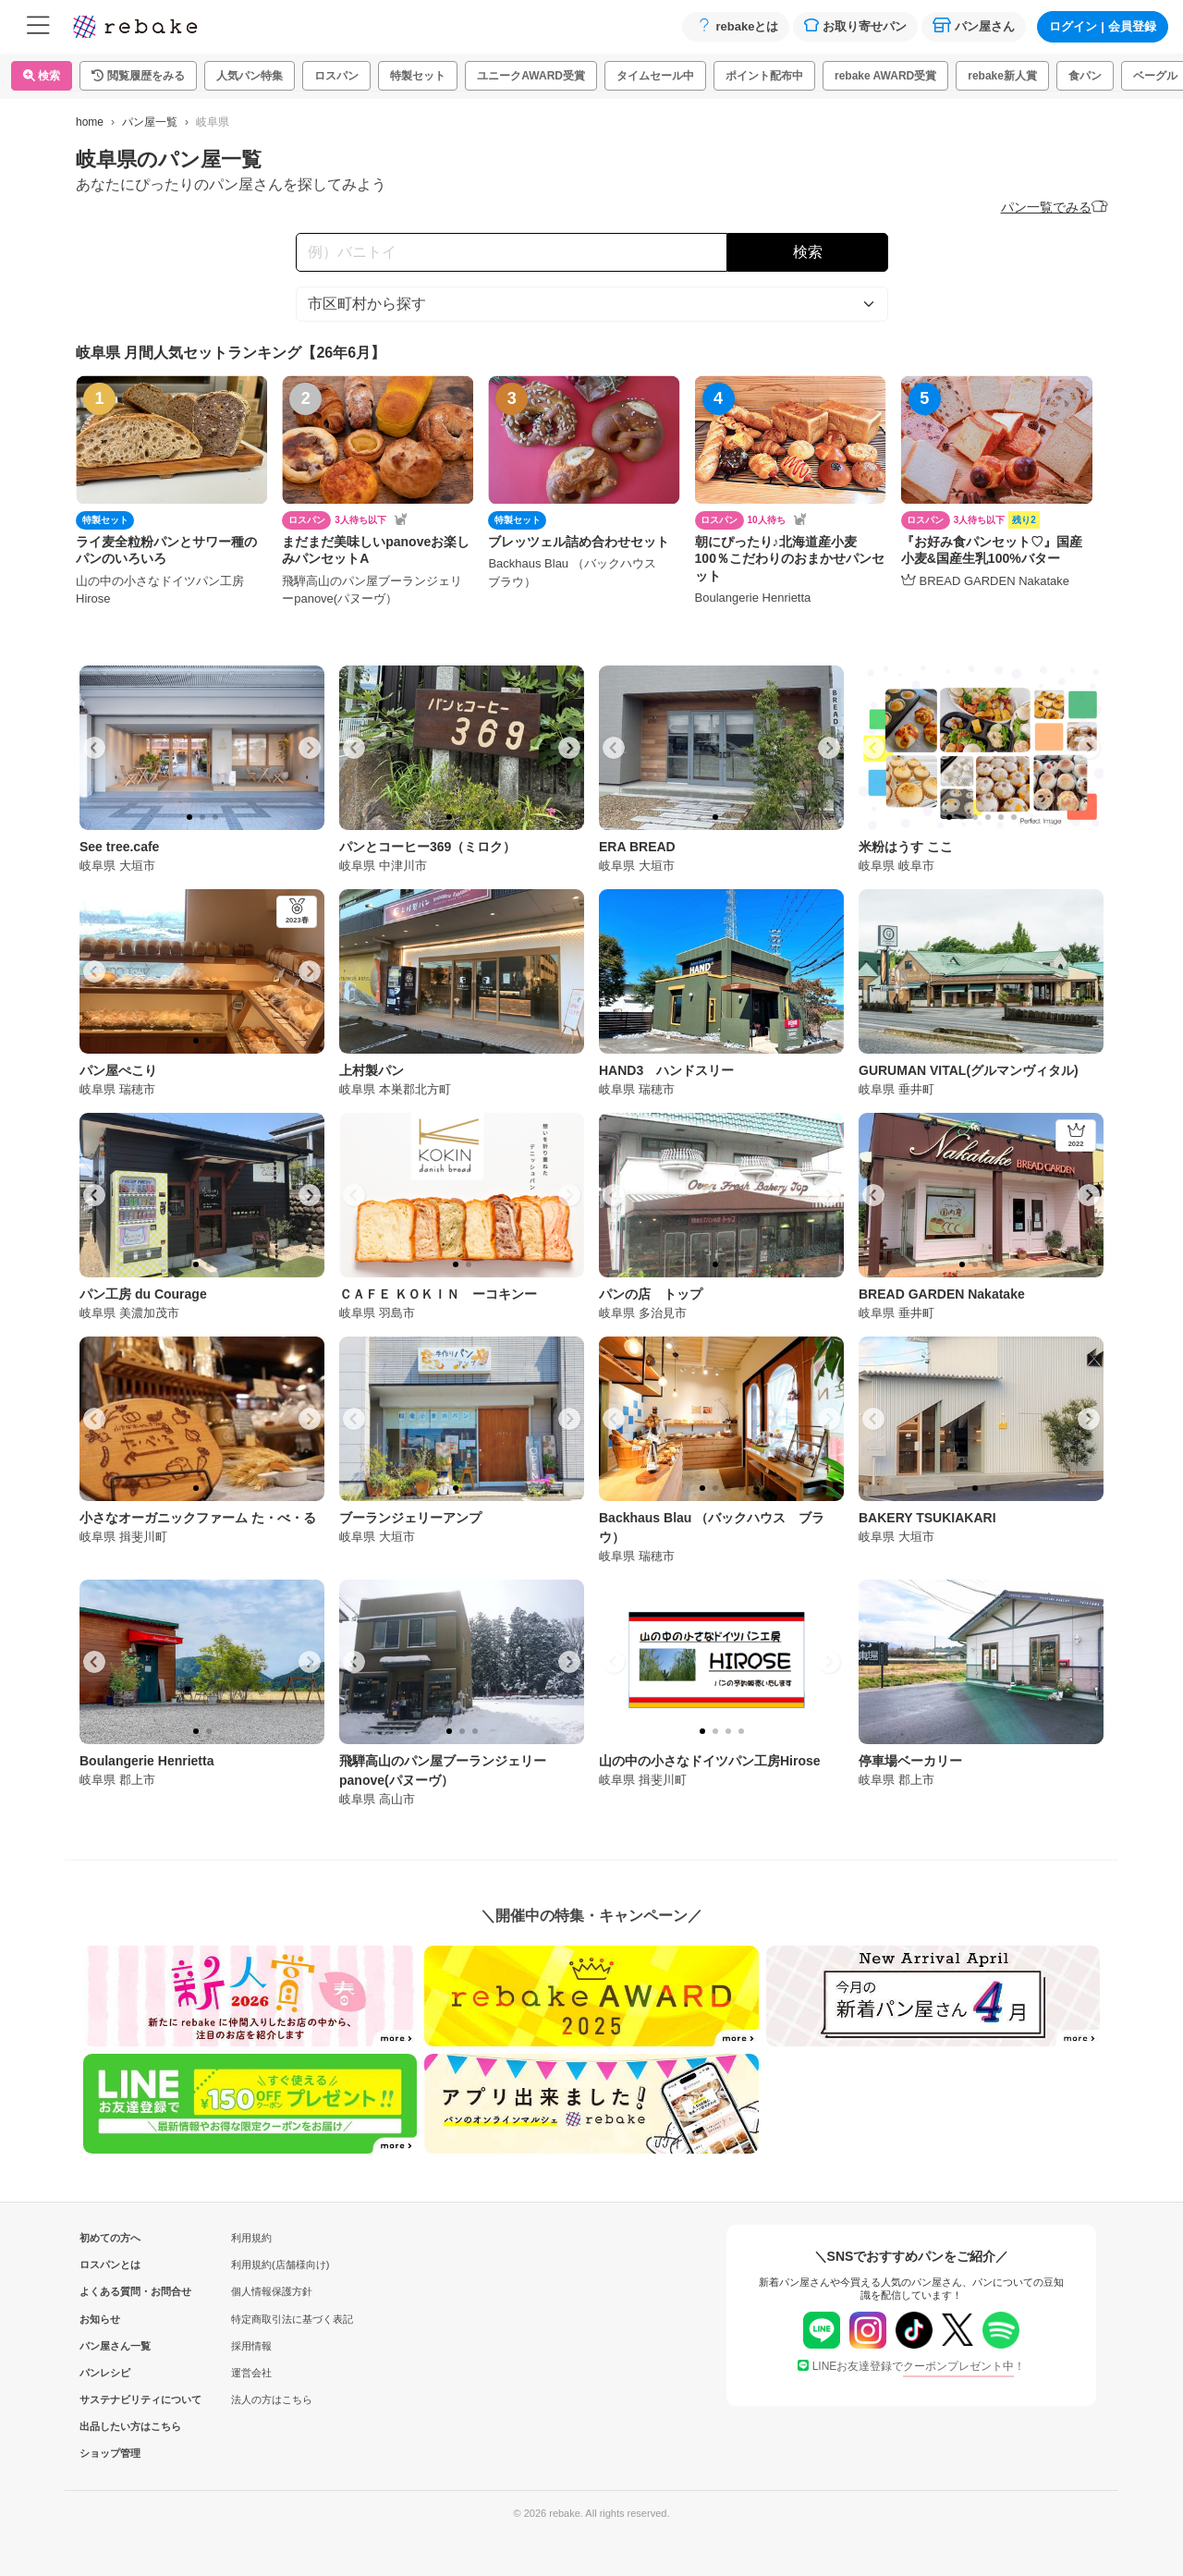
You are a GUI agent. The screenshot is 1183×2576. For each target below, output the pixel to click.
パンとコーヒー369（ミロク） (427, 846)
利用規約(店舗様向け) (280, 2264)
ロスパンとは (109, 2264)
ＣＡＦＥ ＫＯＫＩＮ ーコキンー (438, 1294)
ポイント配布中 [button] (764, 75)
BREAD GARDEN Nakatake (942, 1294)
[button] (138, 76)
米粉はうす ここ (906, 846)
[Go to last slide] (94, 748)
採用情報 (251, 2345)
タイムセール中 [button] (655, 75)
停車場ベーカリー (910, 1760)
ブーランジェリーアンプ (410, 1517)
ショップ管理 (109, 2453)
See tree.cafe (119, 846)
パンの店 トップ (650, 1294)
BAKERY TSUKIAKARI (927, 1517)
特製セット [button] (417, 75)
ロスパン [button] (336, 75)
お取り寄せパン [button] (855, 25)
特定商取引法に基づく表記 (292, 2319)
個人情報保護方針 (271, 2291)
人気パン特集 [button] (249, 75)
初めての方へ (109, 2237)
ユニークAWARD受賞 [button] (531, 75)
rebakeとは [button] (735, 25)
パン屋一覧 (149, 122)
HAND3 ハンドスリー (666, 1070)
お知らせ (99, 2319)
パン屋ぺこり (118, 1070)
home (90, 122)
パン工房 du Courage (143, 1294)
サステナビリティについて (109, 2399)
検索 (41, 75)
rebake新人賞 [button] (1002, 75)
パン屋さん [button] (974, 25)
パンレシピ (104, 2372)
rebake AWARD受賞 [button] (885, 75)
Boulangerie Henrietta (146, 1760)
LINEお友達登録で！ (912, 2366)
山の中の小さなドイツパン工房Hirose (710, 1760)
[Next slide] (310, 748)
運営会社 (251, 2372)
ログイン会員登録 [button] (1102, 26)
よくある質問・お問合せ (109, 2291)
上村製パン (371, 1070)
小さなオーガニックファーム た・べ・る (197, 1517)
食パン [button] (1085, 75)
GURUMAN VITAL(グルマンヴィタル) (969, 1070)
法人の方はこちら (271, 2399)
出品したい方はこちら (109, 2426)
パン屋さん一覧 (109, 2345)
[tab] (189, 817)
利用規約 (251, 2237)
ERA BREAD (637, 846)
